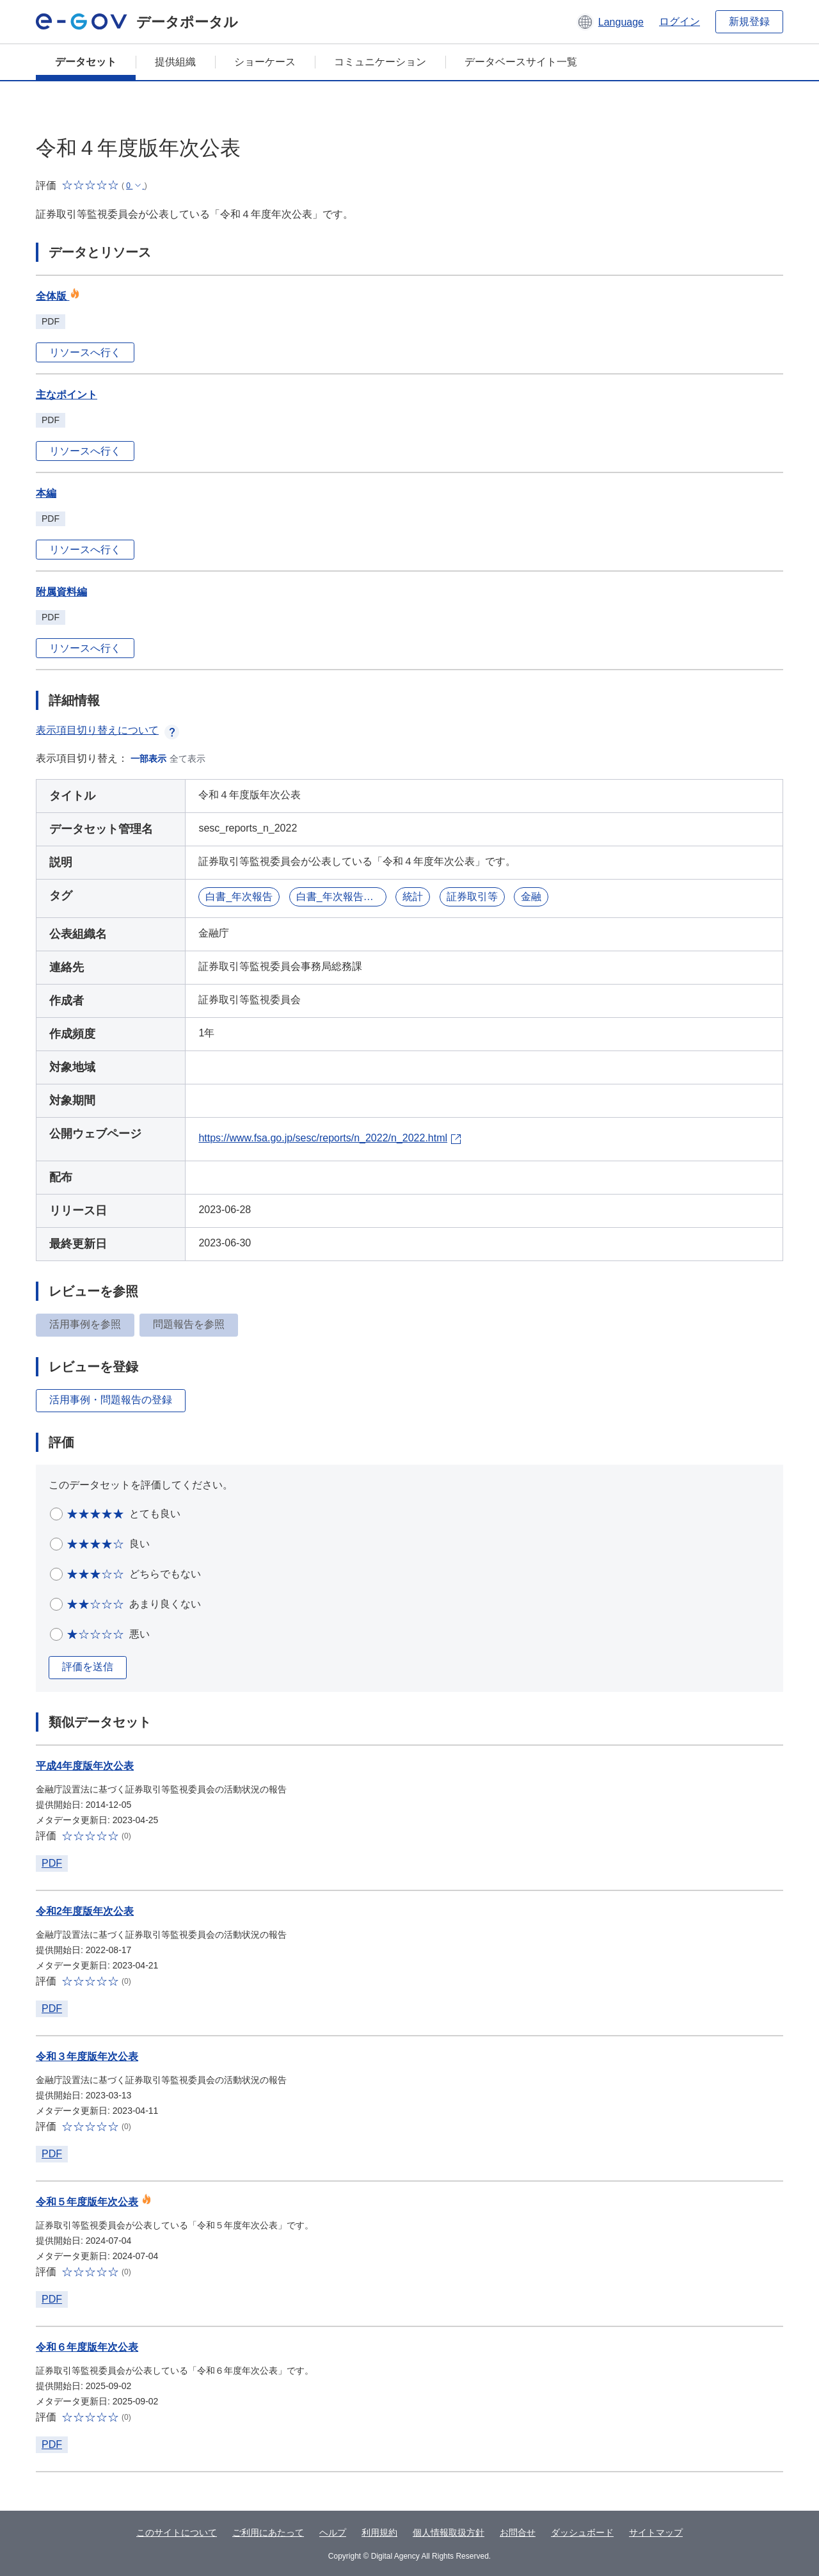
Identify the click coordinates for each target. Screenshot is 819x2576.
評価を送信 (87, 1666)
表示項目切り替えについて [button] (107, 730)
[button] (610, 21)
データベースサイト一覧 (521, 61)
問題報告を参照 (189, 1324)
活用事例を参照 (85, 1324)
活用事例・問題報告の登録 (110, 1399)
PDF (52, 1863)
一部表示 (148, 758)
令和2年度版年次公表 (85, 1911)
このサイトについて (176, 2532)
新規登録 (749, 21)
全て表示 (187, 758)
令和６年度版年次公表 (87, 2347)
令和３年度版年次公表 (87, 2056)
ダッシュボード (582, 2532)
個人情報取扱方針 (448, 2532)
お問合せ (518, 2532)
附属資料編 (61, 591)
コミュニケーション (380, 61)
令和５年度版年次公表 (87, 2201)
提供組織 (175, 61)
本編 (46, 493)
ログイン (679, 21)
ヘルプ (332, 2532)
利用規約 (379, 2532)
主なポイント (66, 394)
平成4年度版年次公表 (85, 1765)
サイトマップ (656, 2532)
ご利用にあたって (268, 2532)
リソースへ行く (85, 352)
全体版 (58, 296)
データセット (85, 61)
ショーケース (265, 61)
